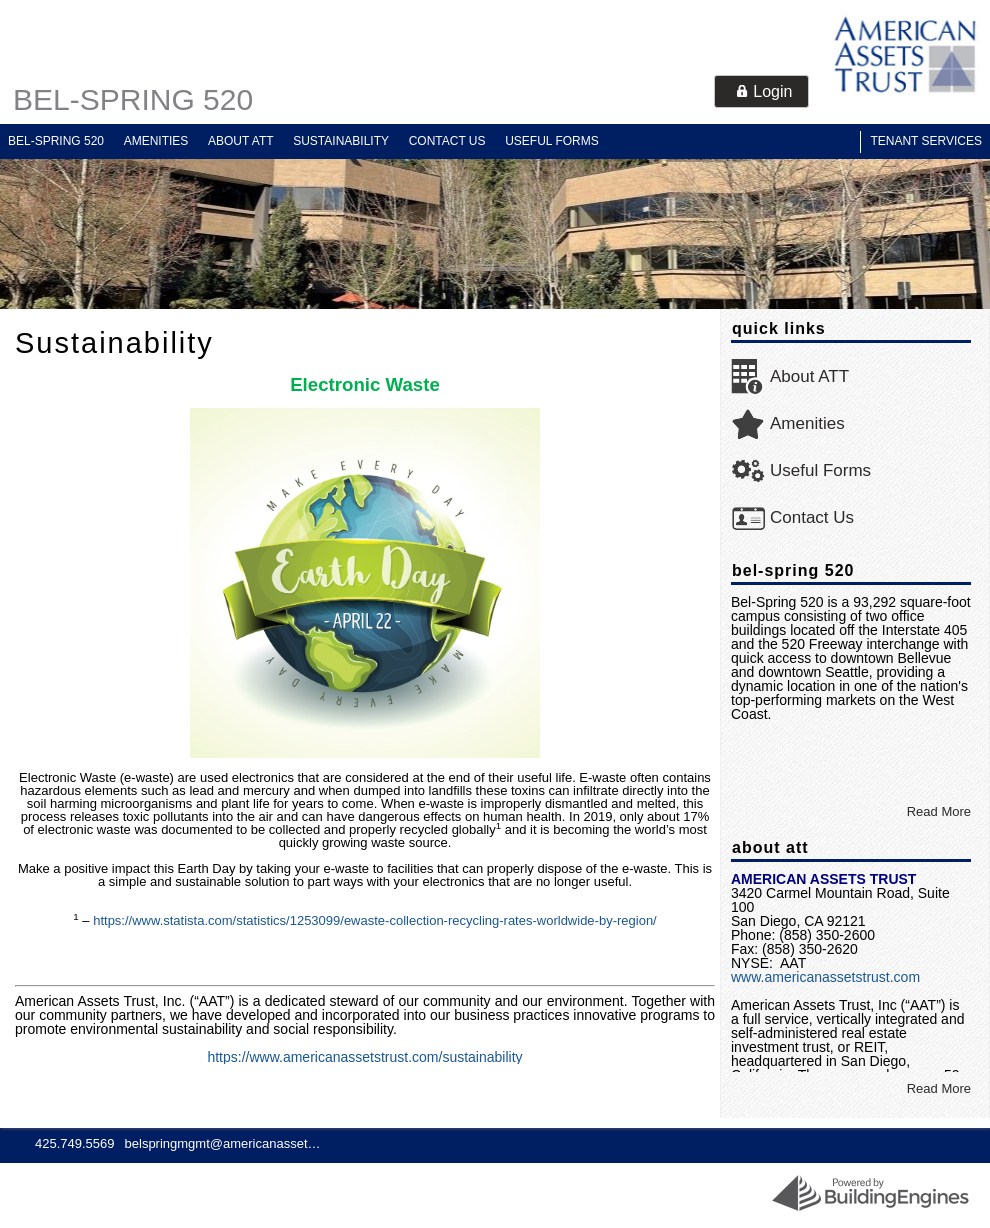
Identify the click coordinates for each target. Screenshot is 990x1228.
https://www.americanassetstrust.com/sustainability (364, 1057)
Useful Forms (552, 141)
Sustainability (341, 141)
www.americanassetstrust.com (825, 977)
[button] (761, 91)
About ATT (241, 141)
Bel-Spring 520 (133, 99)
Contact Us (447, 141)
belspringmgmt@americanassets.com (225, 1143)
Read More (939, 811)
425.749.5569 (75, 1143)
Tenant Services (926, 141)
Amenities (156, 141)
